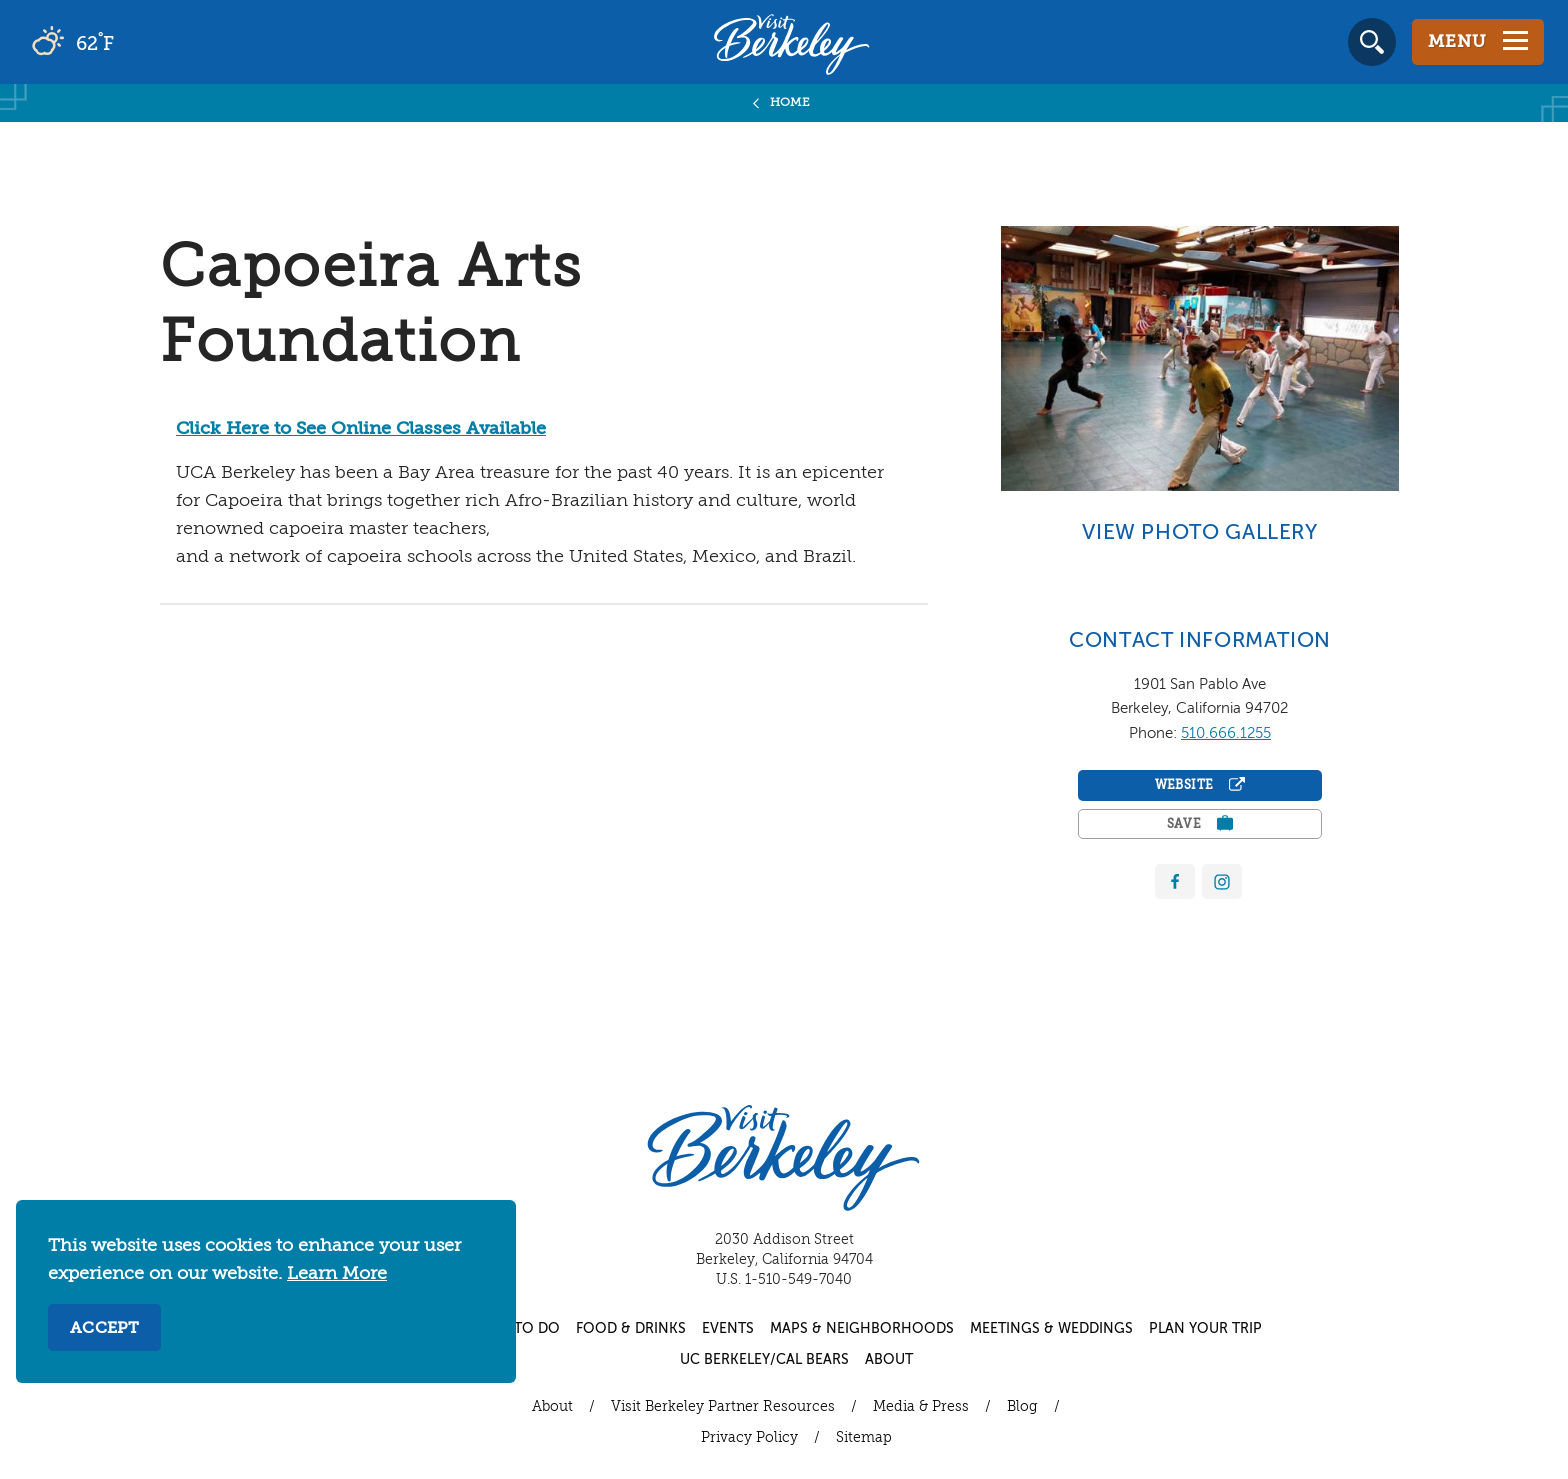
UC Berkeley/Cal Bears (764, 1360)
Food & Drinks (631, 1329)
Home (790, 103)
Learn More (337, 1274)
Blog (1022, 1407)
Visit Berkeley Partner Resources (723, 1407)
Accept (104, 1329)
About (889, 1360)
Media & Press (921, 1407)
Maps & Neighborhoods (862, 1329)
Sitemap (864, 1438)
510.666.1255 (1226, 733)
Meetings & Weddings (1051, 1329)
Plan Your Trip (1205, 1329)
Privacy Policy (749, 1438)
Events (728, 1329)
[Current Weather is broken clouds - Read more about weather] (129, 42)
